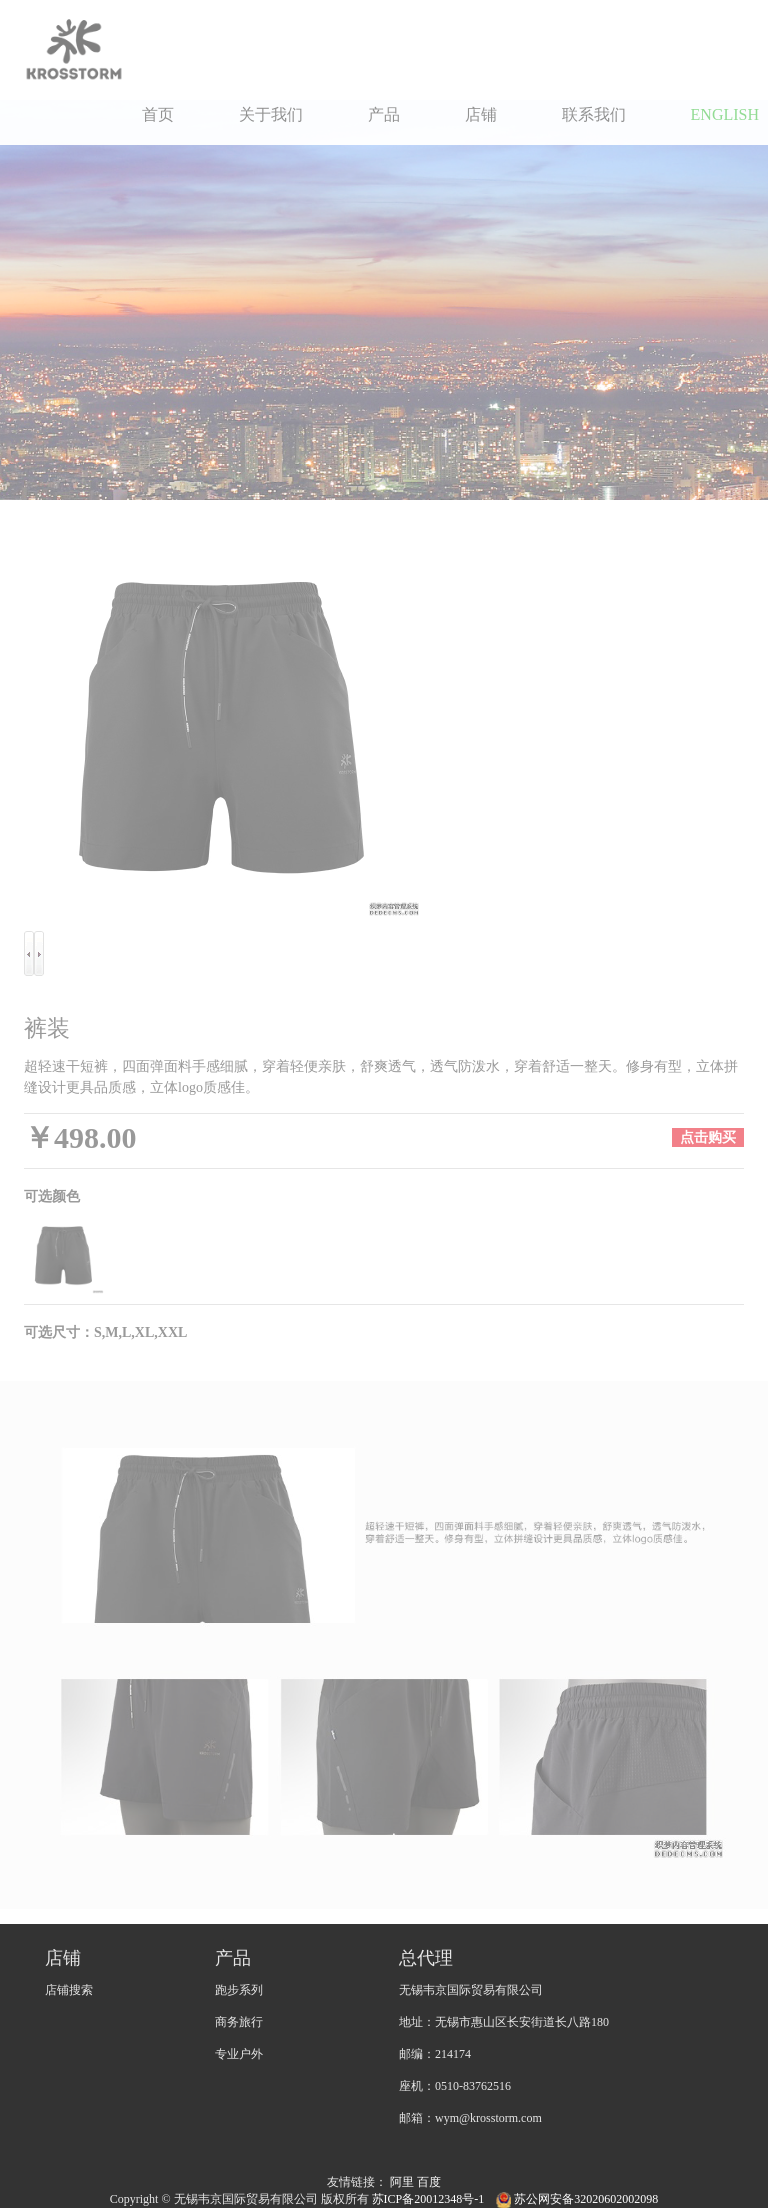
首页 (158, 114)
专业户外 (239, 2054)
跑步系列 (239, 1990)
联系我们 (594, 114)
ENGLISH (725, 114)
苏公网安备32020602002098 (577, 2199)
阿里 (402, 2182)
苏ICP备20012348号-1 (430, 2199)
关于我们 (271, 114)
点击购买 (708, 1137)
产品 (384, 114)
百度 (429, 2182)
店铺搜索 (69, 1990)
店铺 (481, 114)
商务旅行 (239, 2022)
